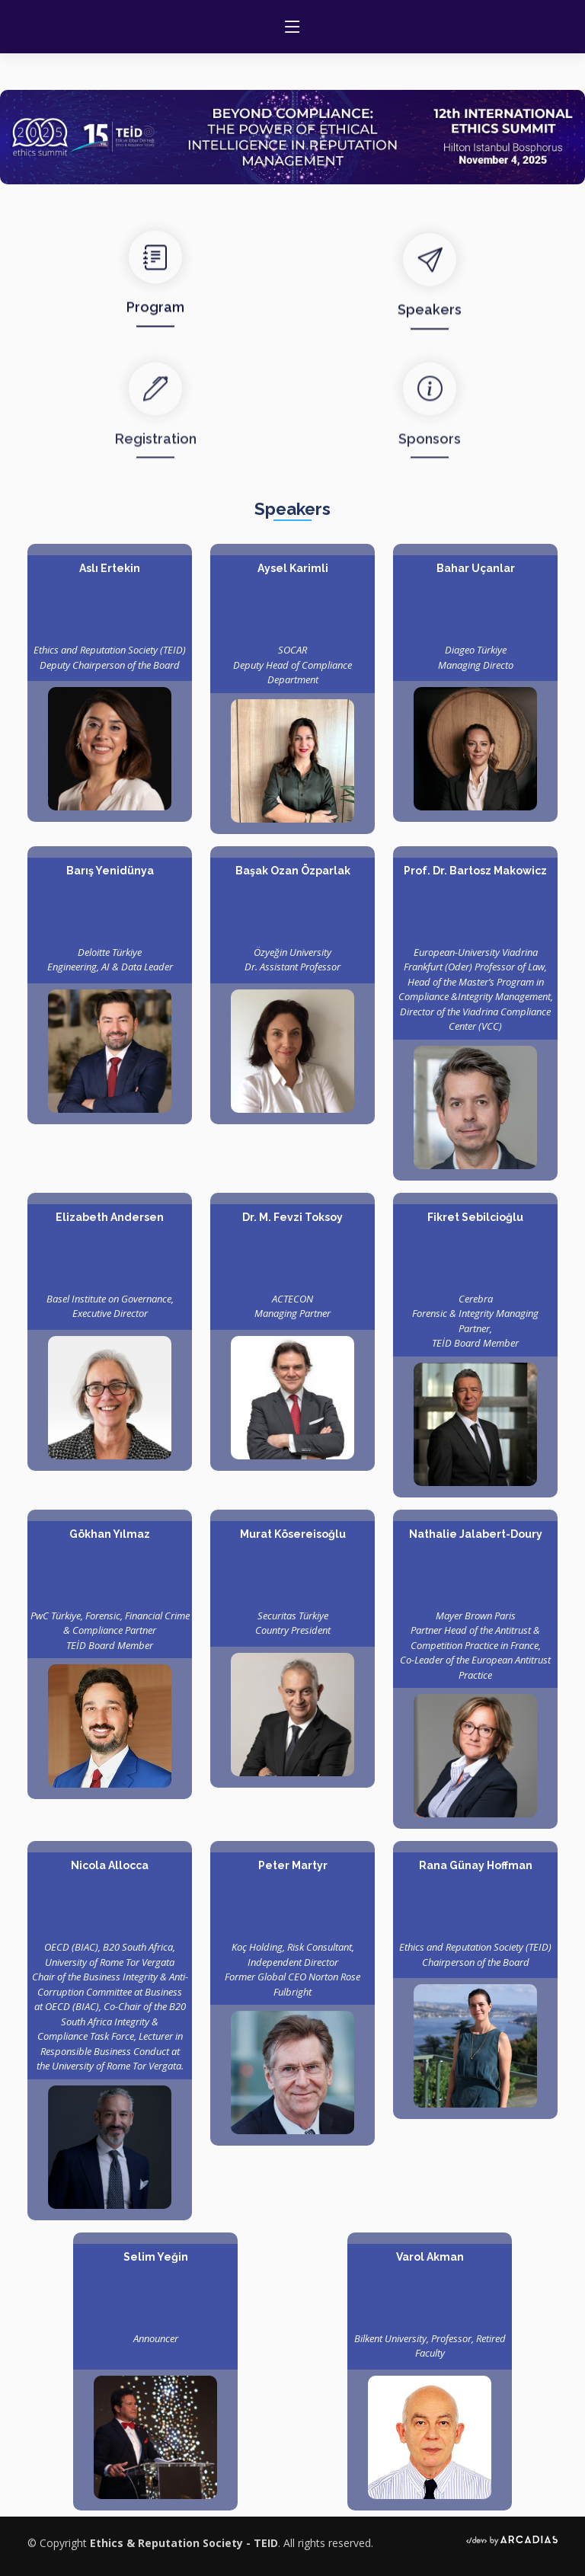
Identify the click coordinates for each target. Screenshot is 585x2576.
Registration (156, 471)
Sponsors (429, 471)
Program (155, 326)
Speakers (430, 336)
